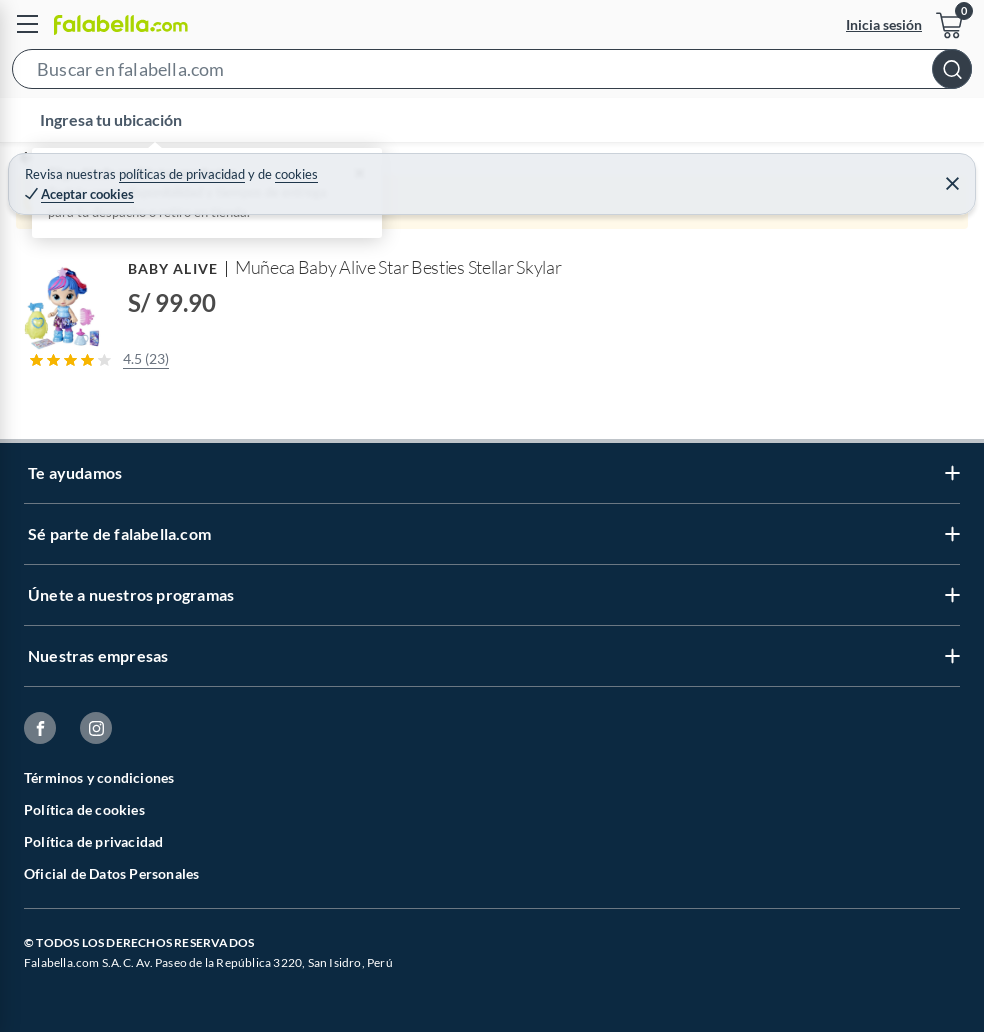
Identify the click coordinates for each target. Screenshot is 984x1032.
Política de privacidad (93, 841)
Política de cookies (84, 809)
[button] (492, 73)
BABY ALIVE (173, 268)
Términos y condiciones (99, 777)
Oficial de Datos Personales (111, 873)
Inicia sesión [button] (884, 24)
